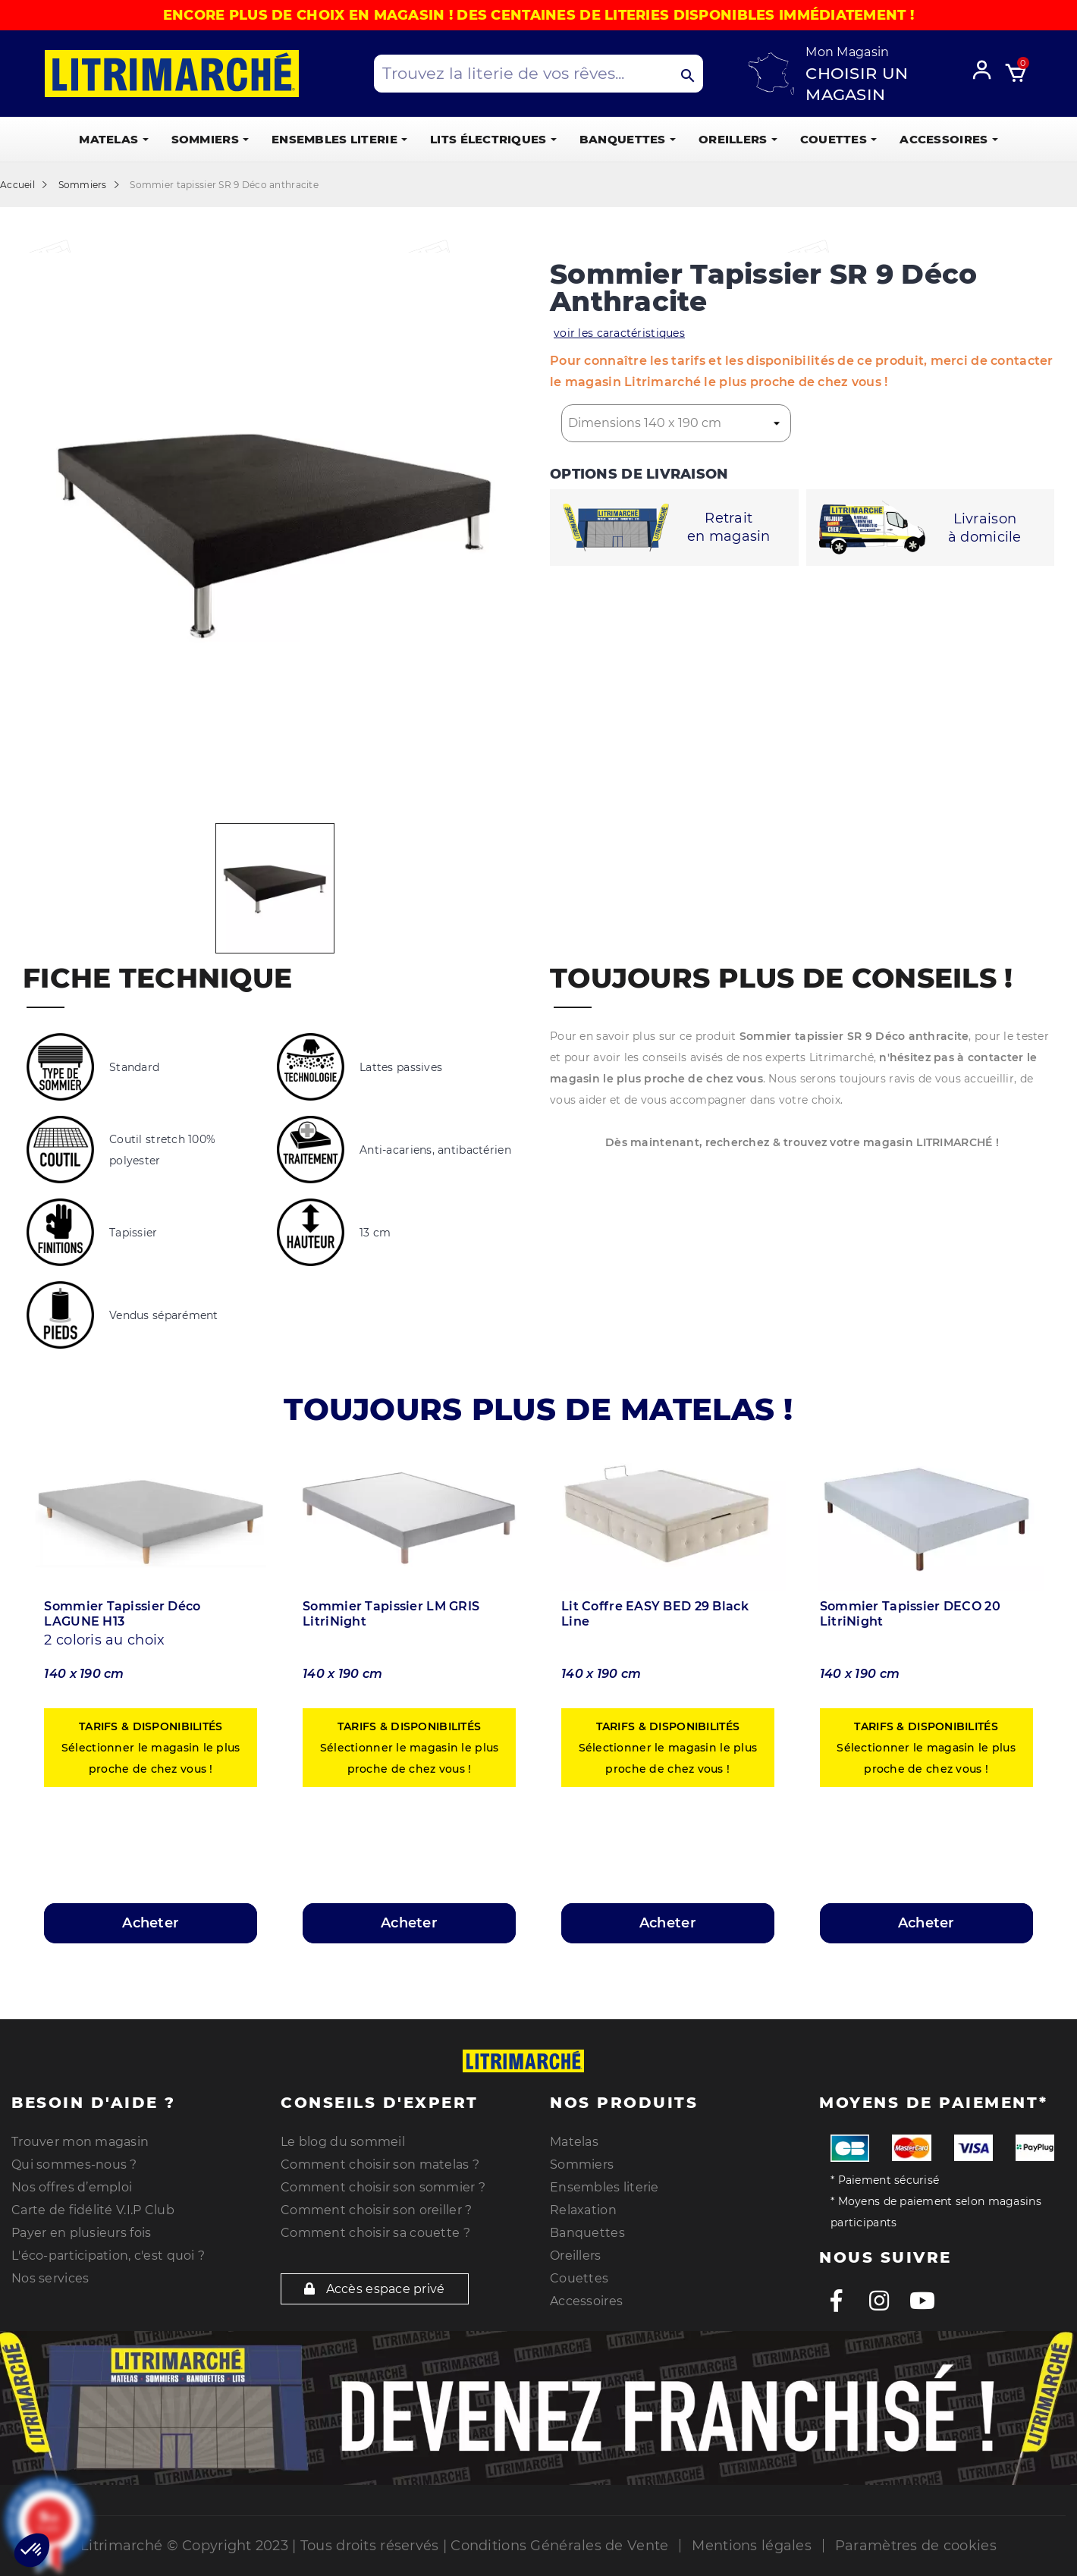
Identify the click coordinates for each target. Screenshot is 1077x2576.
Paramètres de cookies (916, 2545)
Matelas (574, 2142)
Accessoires (586, 2301)
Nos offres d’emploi (71, 2187)
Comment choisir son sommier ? (383, 2187)
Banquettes (587, 2233)
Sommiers (582, 2164)
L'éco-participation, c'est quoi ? (108, 2255)
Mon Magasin (847, 52)
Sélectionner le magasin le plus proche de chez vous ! (150, 1748)
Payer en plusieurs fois (81, 2233)
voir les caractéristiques (619, 333)
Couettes (579, 2278)
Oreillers (575, 2255)
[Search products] (538, 74)
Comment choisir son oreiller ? (376, 2210)
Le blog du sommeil (343, 2142)
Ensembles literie (604, 2187)
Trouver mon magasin (80, 2142)
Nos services (50, 2278)
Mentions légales (751, 2545)
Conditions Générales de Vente (559, 2545)
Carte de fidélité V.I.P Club (92, 2210)
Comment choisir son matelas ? (380, 2164)
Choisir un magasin (856, 84)
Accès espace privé (374, 2289)
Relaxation (583, 2210)
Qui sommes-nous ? (74, 2164)
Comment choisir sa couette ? (375, 2233)
